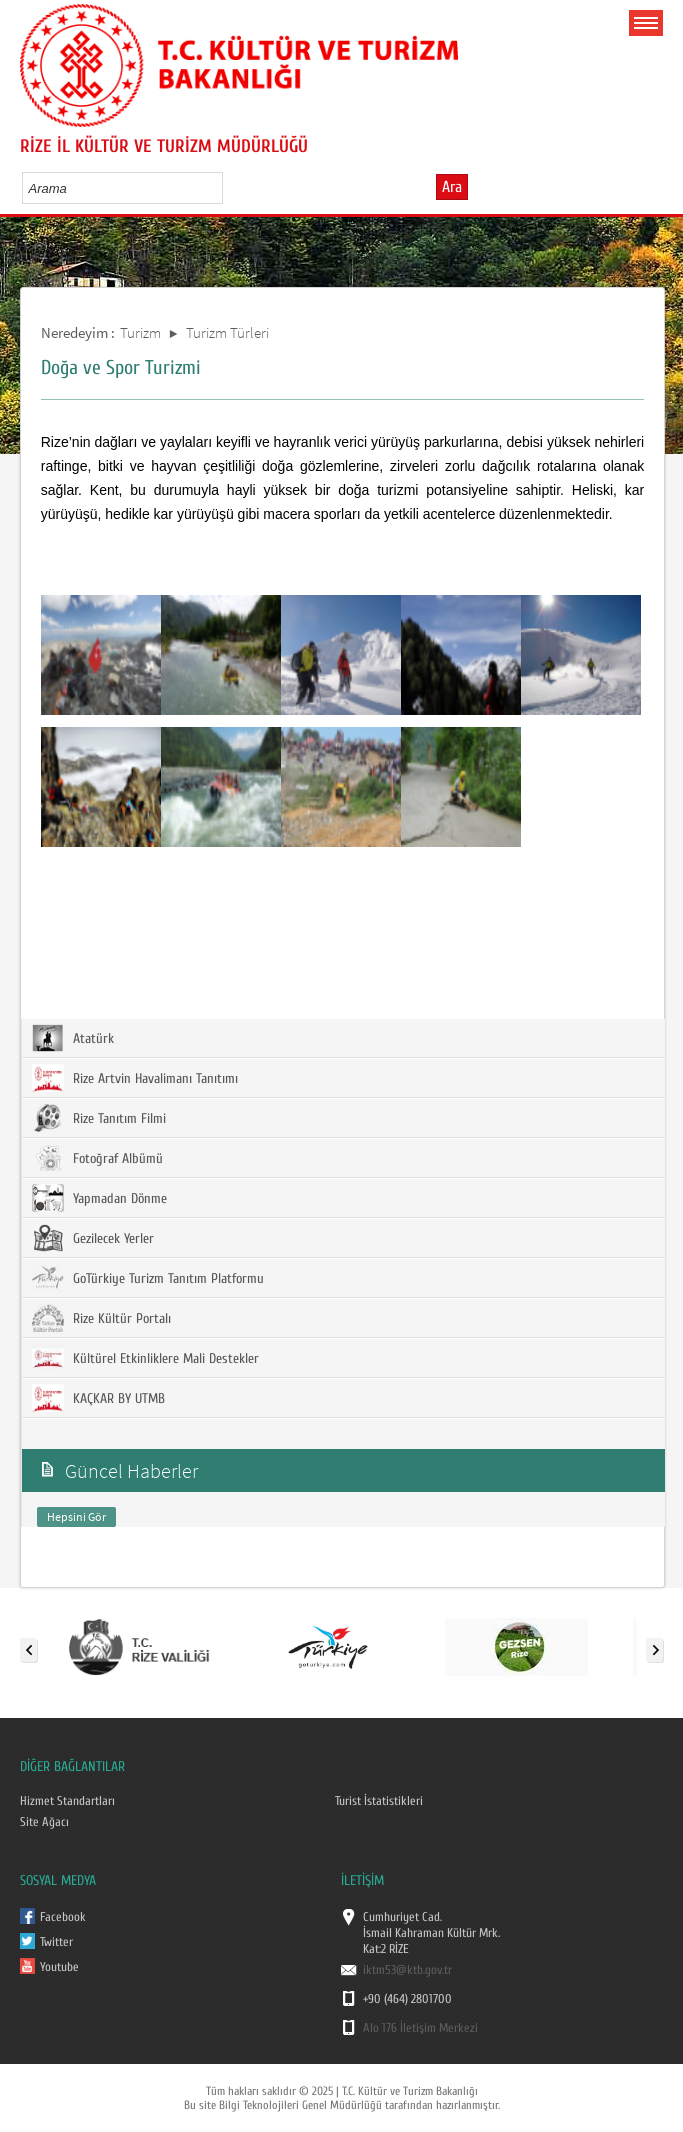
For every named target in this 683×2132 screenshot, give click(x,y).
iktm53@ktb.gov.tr (407, 1970)
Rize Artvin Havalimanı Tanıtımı (135, 1078)
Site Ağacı (44, 1822)
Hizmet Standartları (67, 1801)
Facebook (63, 1917)
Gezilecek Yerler (93, 1238)
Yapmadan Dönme (99, 1198)
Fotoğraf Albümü (97, 1158)
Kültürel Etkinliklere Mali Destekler (145, 1358)
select (228, 188)
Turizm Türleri (227, 332)
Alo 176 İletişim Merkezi (420, 2028)
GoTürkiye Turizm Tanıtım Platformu (148, 1278)
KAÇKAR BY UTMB (98, 1398)
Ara (452, 187)
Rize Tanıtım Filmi (99, 1118)
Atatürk (73, 1038)
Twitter (56, 1942)
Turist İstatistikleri (379, 1801)
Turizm (140, 332)
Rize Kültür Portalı (101, 1318)
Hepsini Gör (76, 1516)
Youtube (59, 1967)
